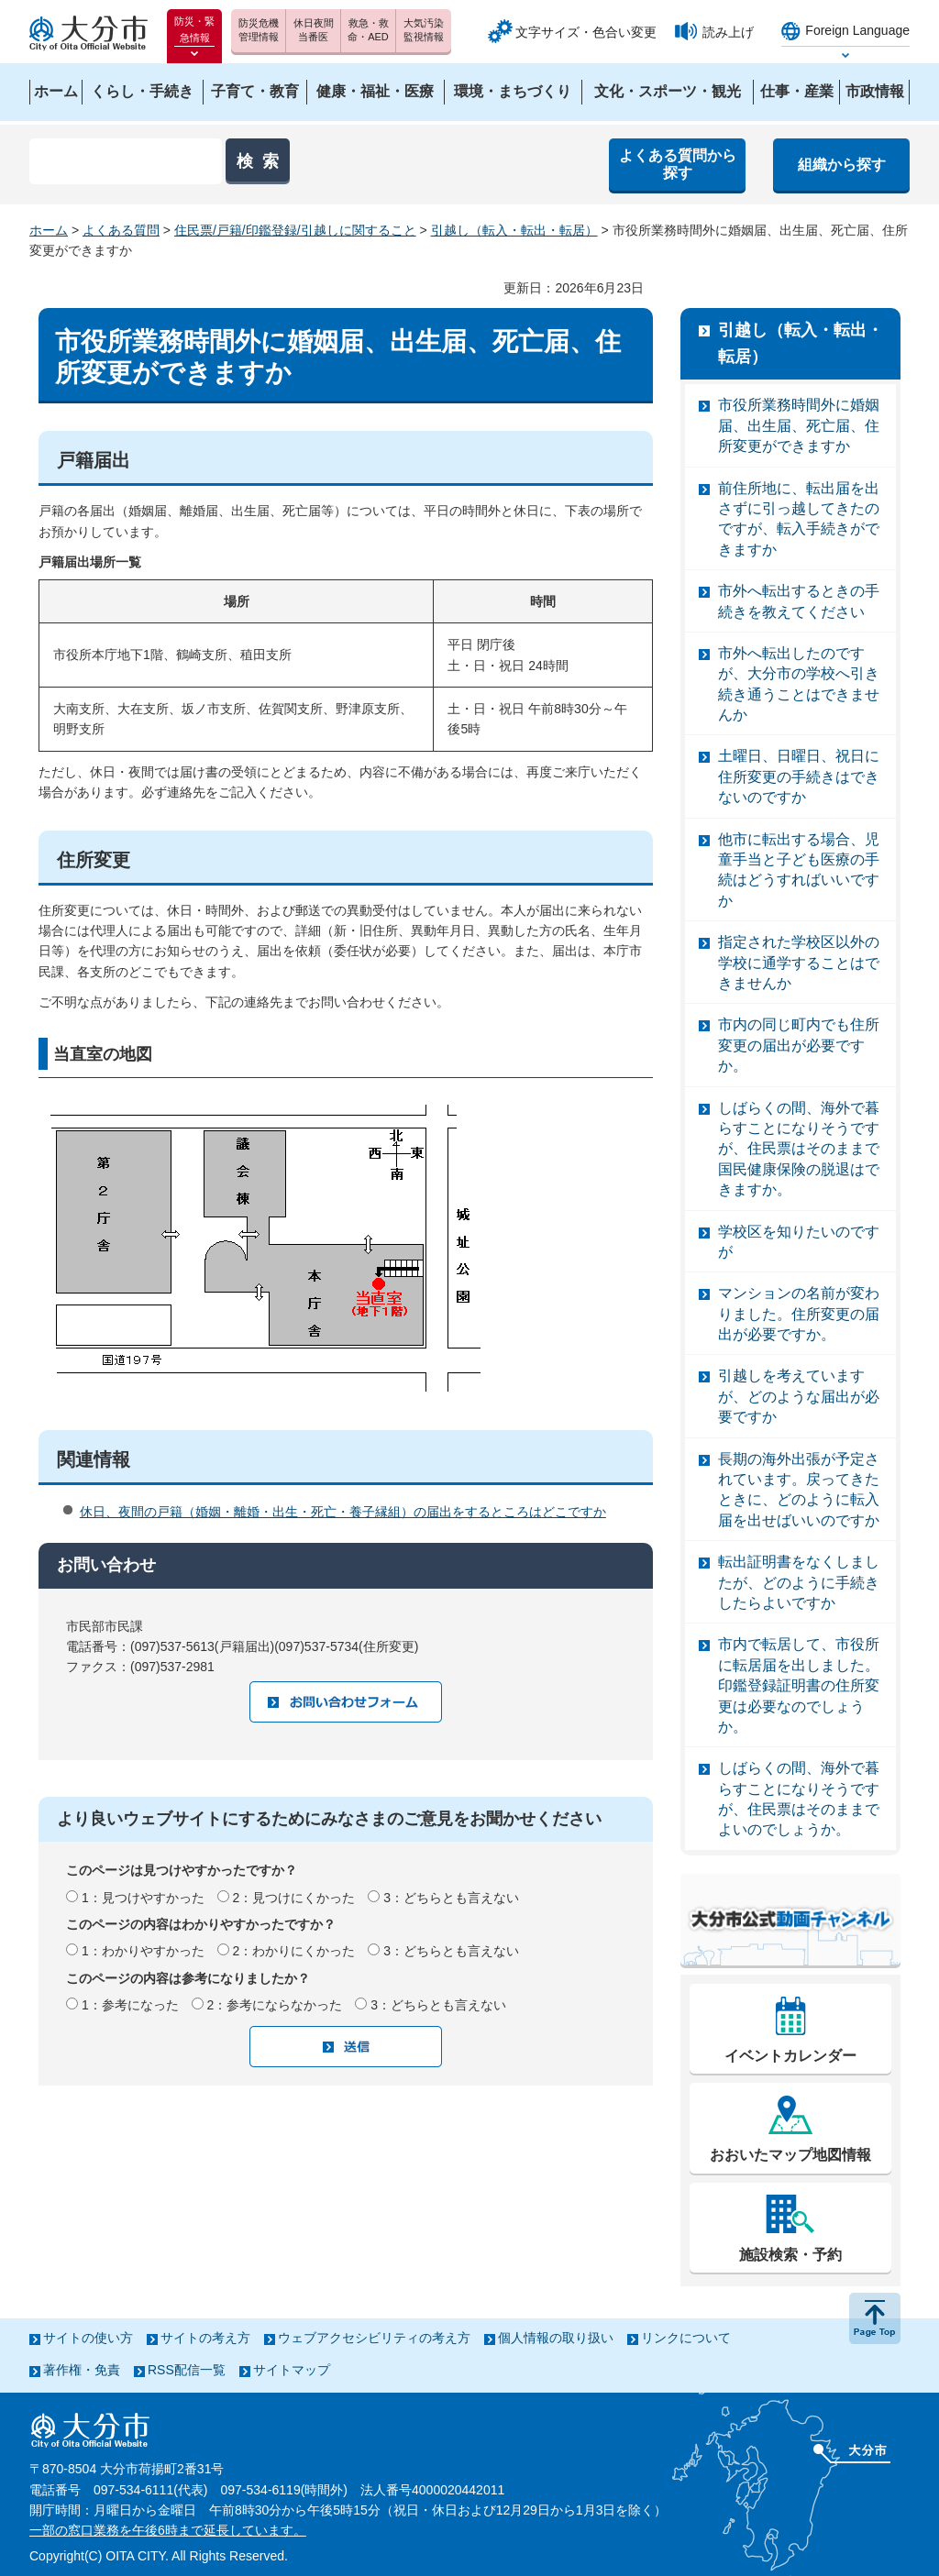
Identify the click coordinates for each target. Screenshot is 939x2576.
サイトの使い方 (88, 2337)
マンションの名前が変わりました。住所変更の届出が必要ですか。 (798, 1313)
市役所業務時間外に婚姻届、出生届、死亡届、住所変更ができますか (798, 425)
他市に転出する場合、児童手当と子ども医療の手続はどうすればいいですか (798, 869)
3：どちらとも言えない (451, 1897)
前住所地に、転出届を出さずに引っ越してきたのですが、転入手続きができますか (798, 518)
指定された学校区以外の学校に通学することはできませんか (798, 962)
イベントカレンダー (790, 2056)
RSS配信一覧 (187, 2369)
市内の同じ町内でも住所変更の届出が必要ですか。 (798, 1045)
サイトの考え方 (205, 2337)
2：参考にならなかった (275, 2005)
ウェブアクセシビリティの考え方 (374, 2337)
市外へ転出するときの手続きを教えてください (798, 601)
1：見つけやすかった (143, 1897)
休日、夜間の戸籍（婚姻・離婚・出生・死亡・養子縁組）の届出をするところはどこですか (343, 1511)
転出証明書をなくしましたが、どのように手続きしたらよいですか (798, 1582)
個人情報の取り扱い (555, 2337)
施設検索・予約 (790, 2254)
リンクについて (686, 2337)
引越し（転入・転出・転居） (514, 230)
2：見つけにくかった (294, 1897)
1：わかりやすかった (143, 1950)
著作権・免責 (81, 2369)
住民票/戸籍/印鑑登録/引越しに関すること (295, 230)
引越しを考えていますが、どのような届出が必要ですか (798, 1396)
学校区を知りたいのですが (798, 1242)
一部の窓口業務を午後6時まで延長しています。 (167, 2530)
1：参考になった (130, 2005)
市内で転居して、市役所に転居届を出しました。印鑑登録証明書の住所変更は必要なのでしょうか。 (798, 1685)
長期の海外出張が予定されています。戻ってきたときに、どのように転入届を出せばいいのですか (798, 1489)
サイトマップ (291, 2369)
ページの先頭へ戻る (874, 2318)
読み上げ (728, 32)
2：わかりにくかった (294, 1950)
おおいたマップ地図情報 (790, 2155)
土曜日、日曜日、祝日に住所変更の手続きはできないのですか (798, 776)
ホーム (48, 230)
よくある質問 (121, 230)
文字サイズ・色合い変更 (586, 32)
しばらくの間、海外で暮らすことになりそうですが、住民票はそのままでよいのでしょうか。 (798, 1798)
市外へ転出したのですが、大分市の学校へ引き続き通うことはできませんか (798, 683)
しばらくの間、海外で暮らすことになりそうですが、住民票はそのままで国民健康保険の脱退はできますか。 (798, 1149)
